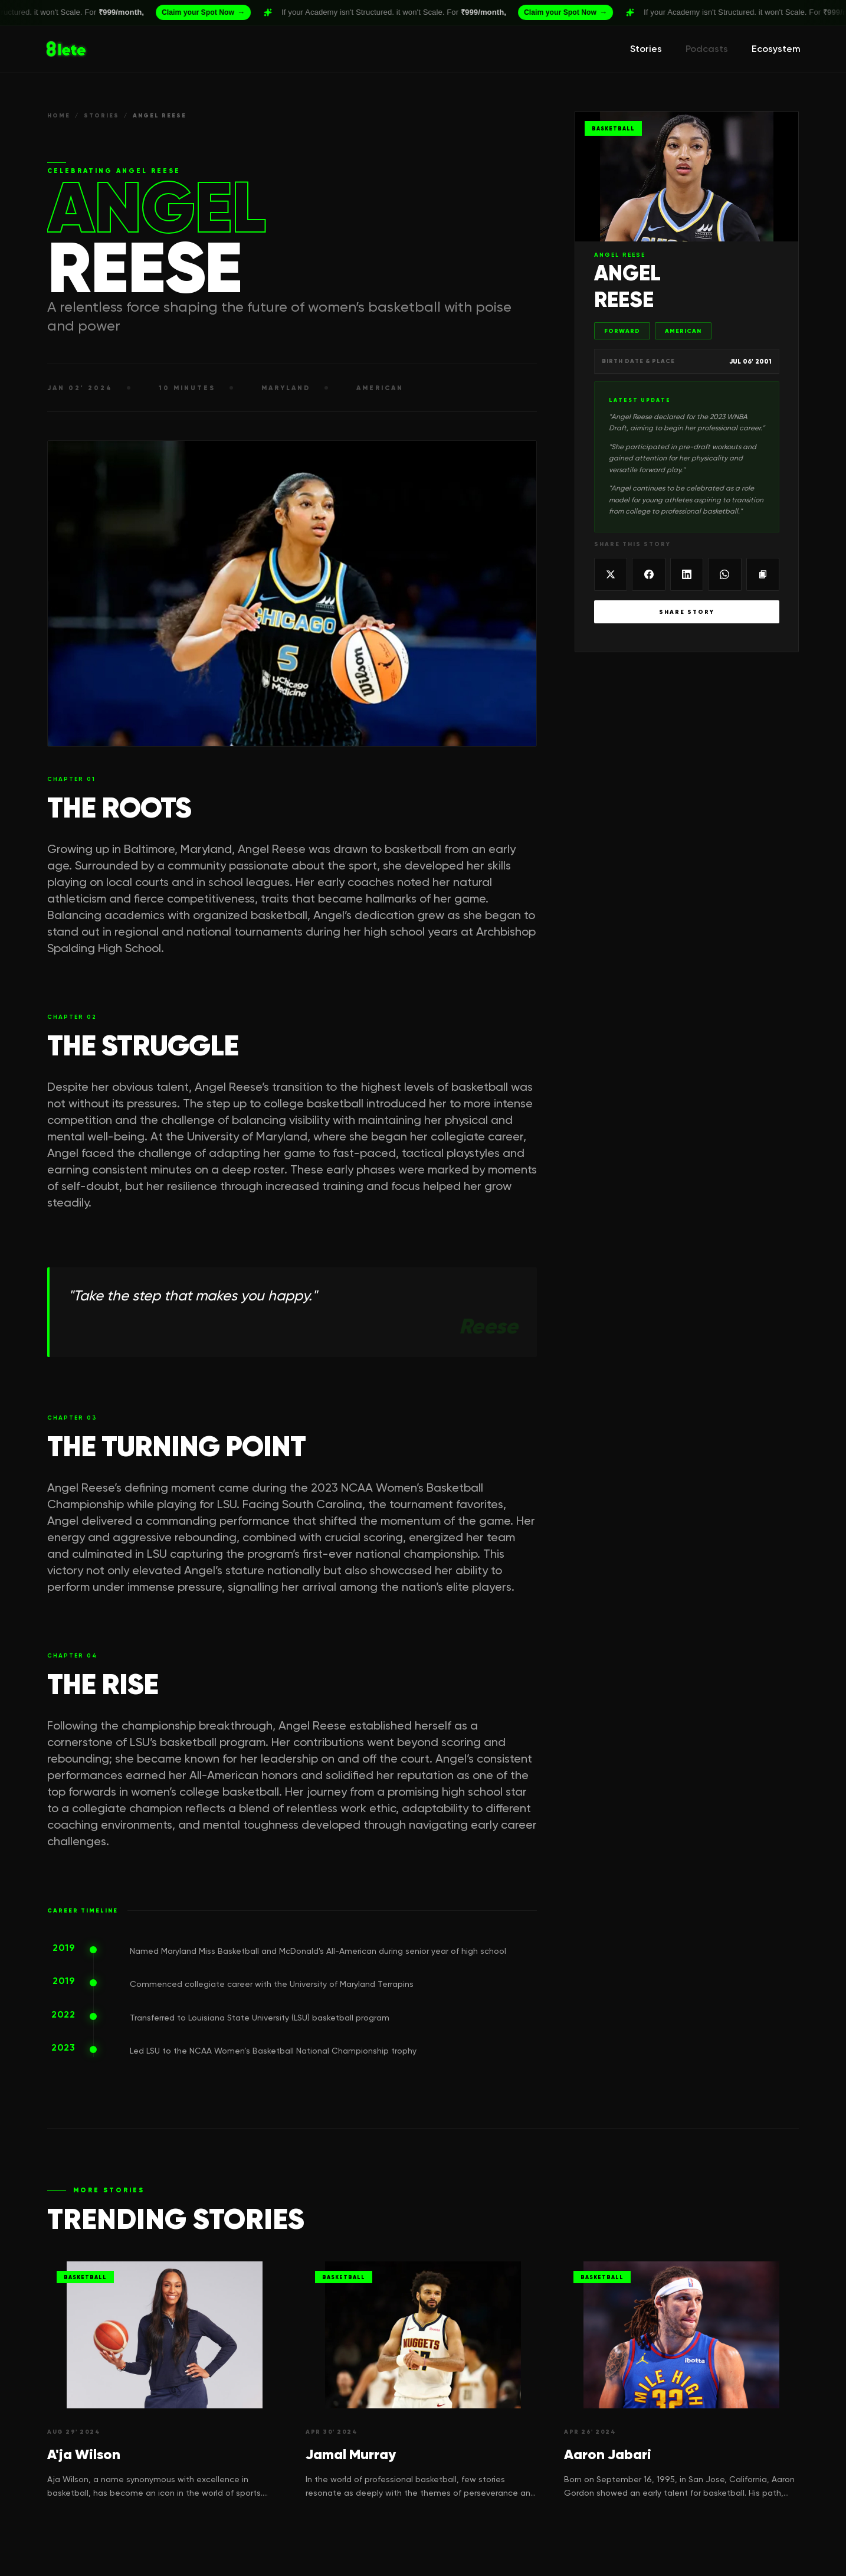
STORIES (101, 115)
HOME (58, 115)
